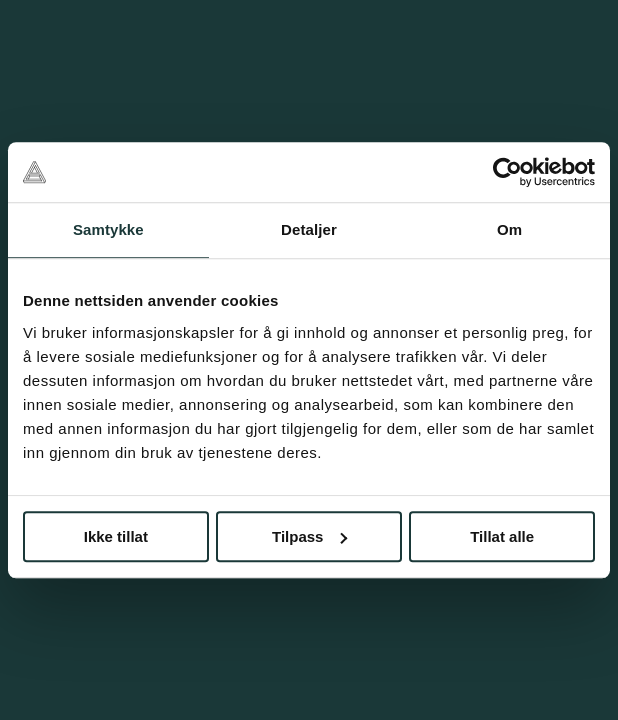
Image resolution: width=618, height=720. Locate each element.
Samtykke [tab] (108, 229)
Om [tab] (509, 229)
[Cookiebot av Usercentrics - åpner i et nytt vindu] (507, 172)
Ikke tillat (116, 536)
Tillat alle (502, 536)
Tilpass (309, 536)
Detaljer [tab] (309, 229)
